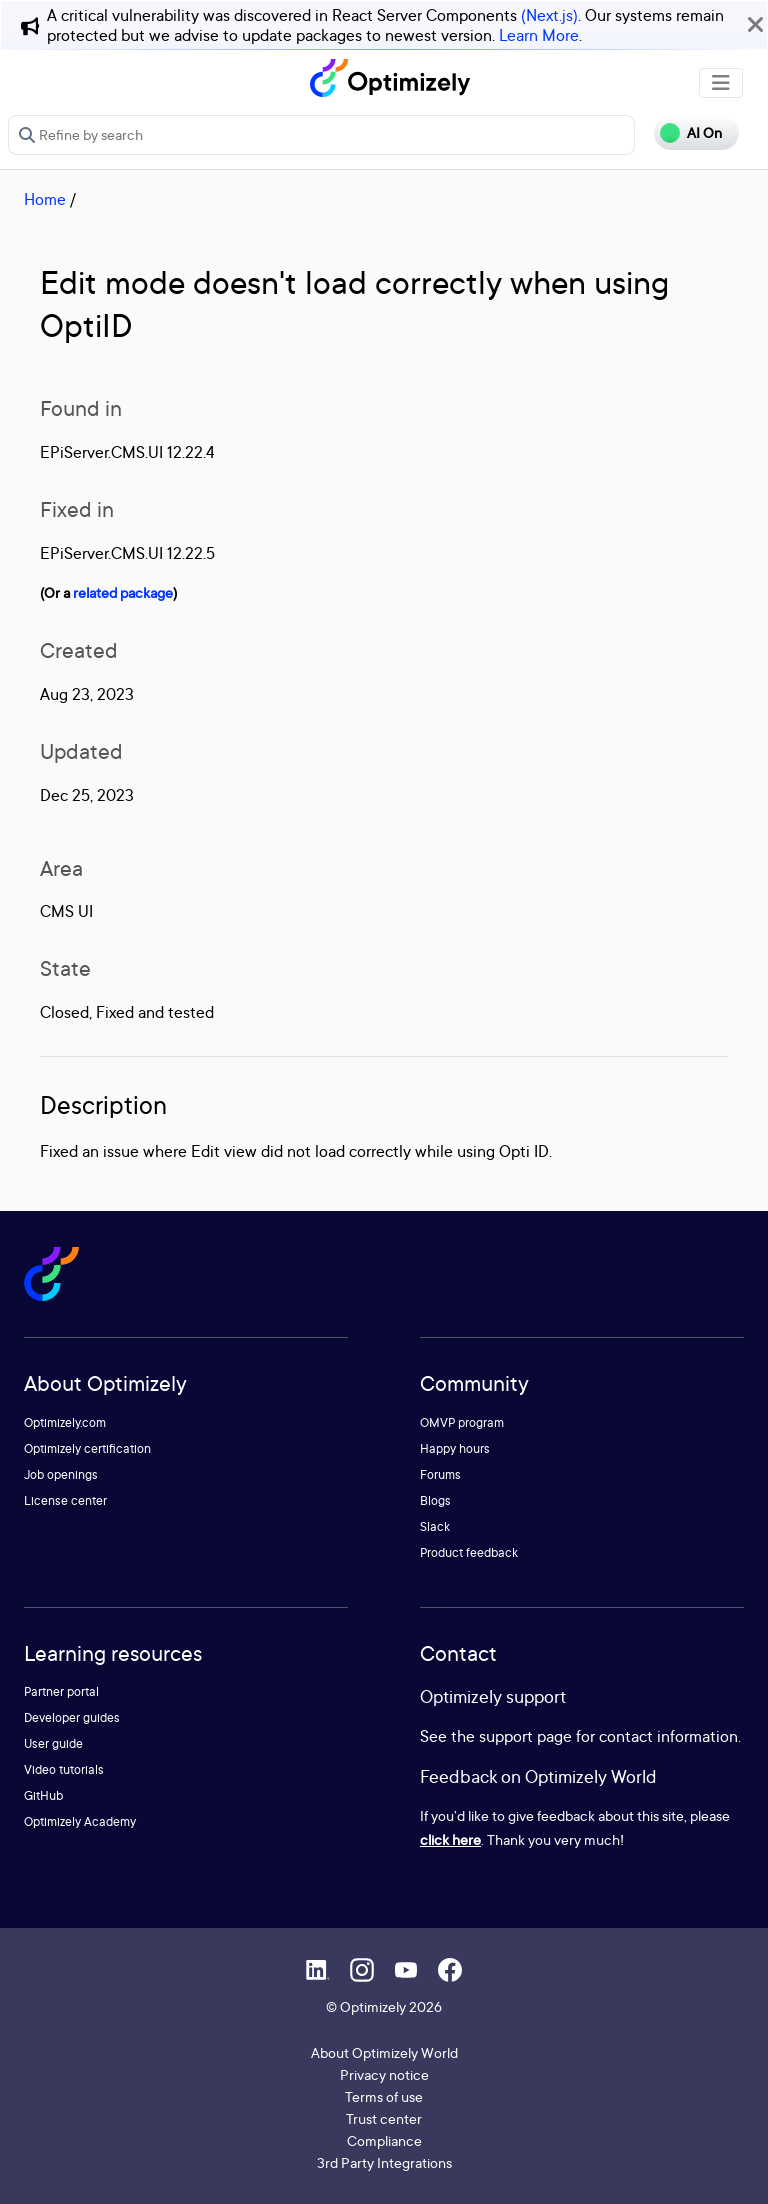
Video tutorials (64, 1769)
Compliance (384, 2140)
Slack (435, 1526)
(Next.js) (549, 15)
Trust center (384, 2118)
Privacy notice (384, 2074)
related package (123, 592)
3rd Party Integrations (384, 2162)
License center (65, 1500)
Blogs (435, 1500)
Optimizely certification (87, 1448)
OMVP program (462, 1422)
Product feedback (469, 1552)
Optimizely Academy (80, 1821)
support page (525, 1736)
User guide (53, 1743)
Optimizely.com (65, 1422)
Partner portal (61, 1691)
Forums (440, 1474)
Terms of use (384, 2096)
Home (45, 199)
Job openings (61, 1474)
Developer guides (72, 1717)
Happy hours (455, 1448)
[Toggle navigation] (721, 83)
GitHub (43, 1795)
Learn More (539, 35)
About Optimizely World (384, 2052)
